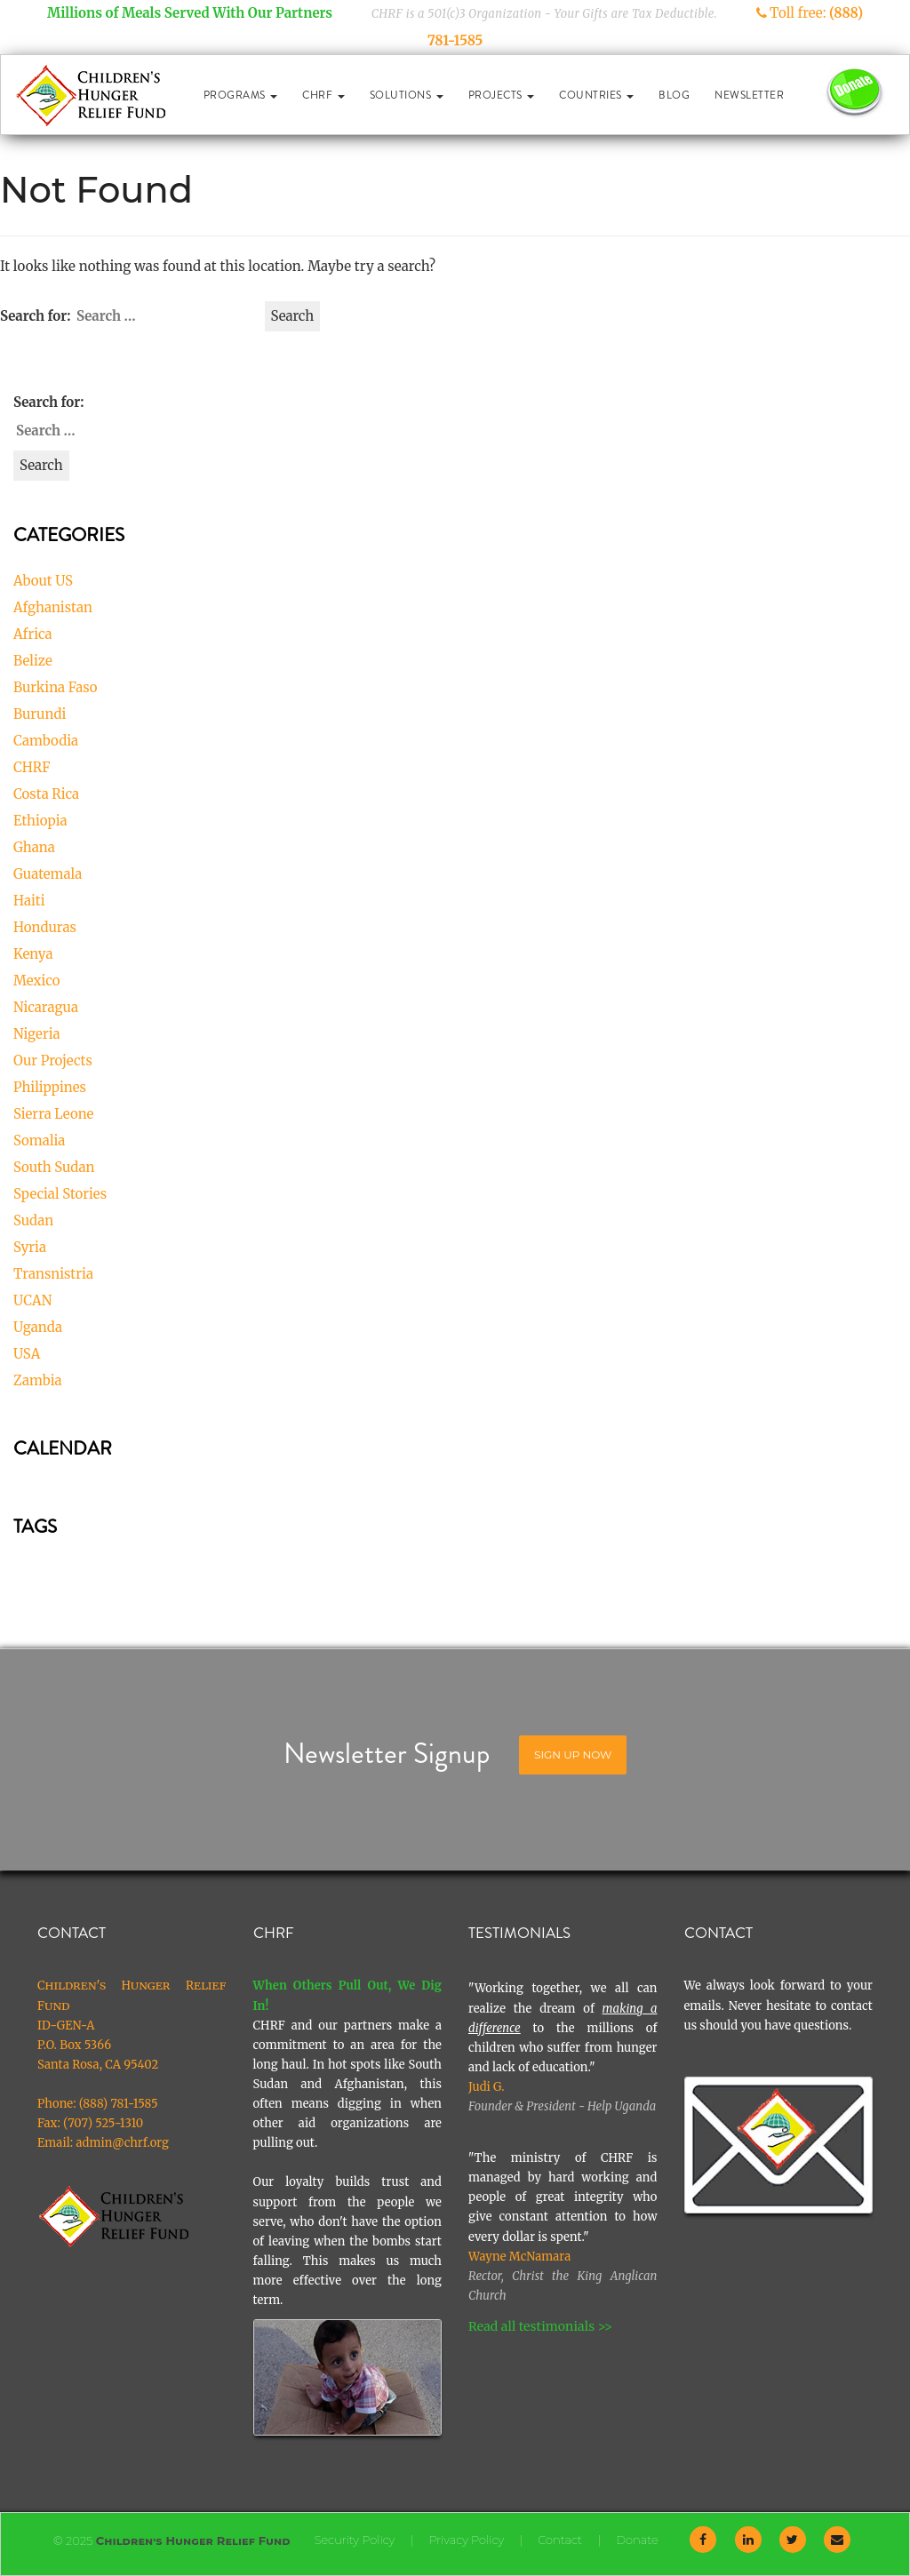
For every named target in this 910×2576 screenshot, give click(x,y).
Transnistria (53, 1273)
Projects (501, 95)
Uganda (37, 1327)
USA (26, 1353)
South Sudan (54, 1167)
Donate (637, 2539)
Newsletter (749, 95)
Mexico (36, 980)
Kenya (33, 953)
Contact (560, 2539)
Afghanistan (52, 607)
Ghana (34, 847)
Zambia (37, 1380)
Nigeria (36, 1033)
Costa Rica (46, 794)
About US (43, 580)
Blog (674, 95)
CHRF (323, 95)
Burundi (39, 714)
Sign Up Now (572, 1754)
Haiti (29, 900)
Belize (32, 660)
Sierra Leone (53, 1113)
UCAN (32, 1300)
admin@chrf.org (122, 2142)
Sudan (33, 1220)
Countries (596, 95)
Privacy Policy (466, 2539)
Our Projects (52, 1060)
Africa (32, 634)
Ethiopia (40, 820)
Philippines (49, 1087)
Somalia (39, 1140)
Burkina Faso (55, 687)
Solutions (406, 95)
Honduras (44, 927)
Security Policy (355, 2539)
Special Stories (60, 1193)
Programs (241, 95)
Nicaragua (45, 1007)
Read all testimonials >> (540, 2326)
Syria (29, 1247)
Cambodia (45, 740)
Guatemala (47, 873)
